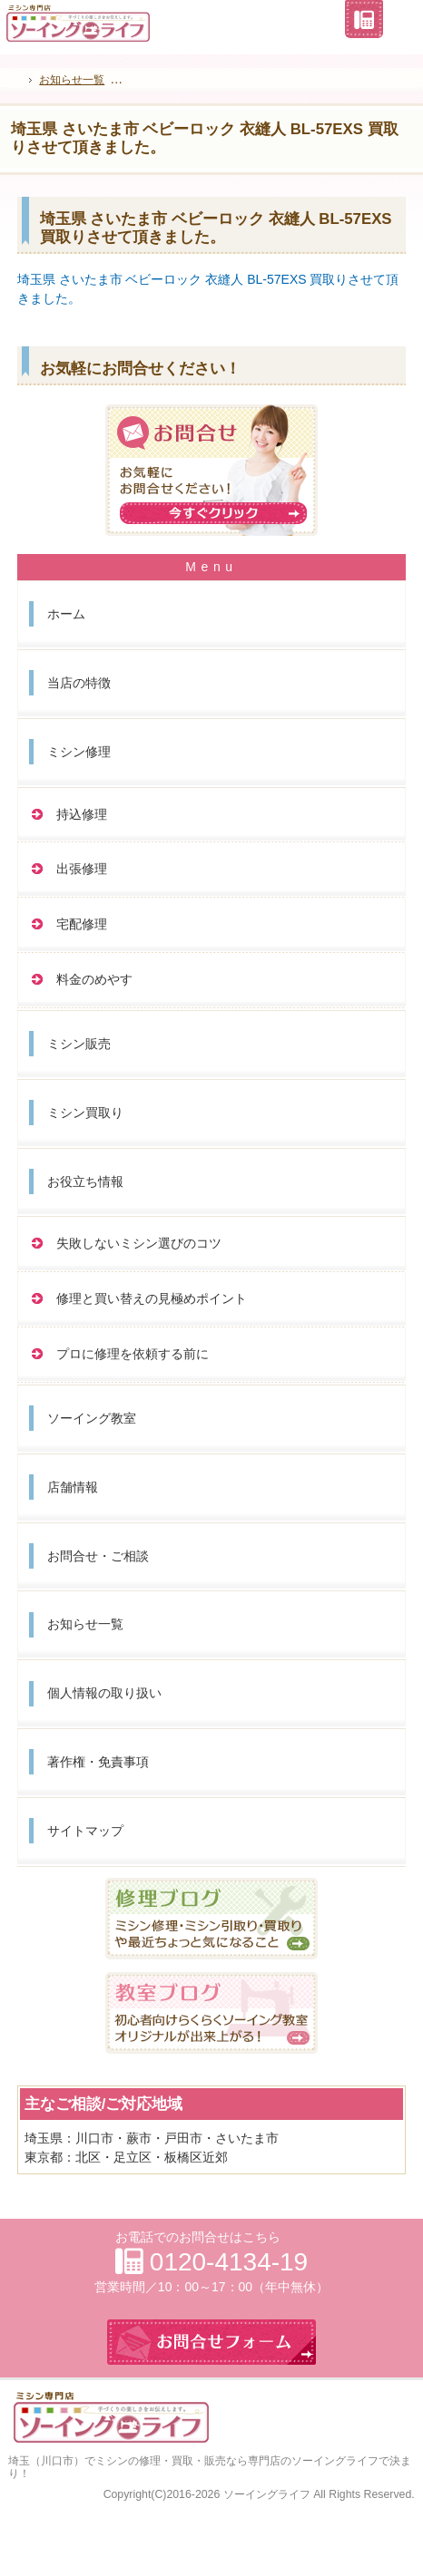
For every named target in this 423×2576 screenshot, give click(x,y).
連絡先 (364, 19)
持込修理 (81, 814)
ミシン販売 (79, 1043)
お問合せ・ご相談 (98, 1556)
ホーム (66, 614)
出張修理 (81, 868)
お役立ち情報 (85, 1181)
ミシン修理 (79, 751)
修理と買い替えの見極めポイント (151, 1298)
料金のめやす (94, 979)
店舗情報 (72, 1487)
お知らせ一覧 (85, 1624)
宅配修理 (81, 924)
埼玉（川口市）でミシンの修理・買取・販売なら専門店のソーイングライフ (193, 2460)
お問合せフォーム (403, 19)
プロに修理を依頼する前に (132, 1353)
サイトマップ (85, 1830)
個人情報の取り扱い (104, 1693)
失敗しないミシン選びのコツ (138, 1243)
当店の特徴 (79, 683)
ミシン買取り (85, 1112)
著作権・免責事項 (98, 1762)
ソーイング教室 (91, 1418)
